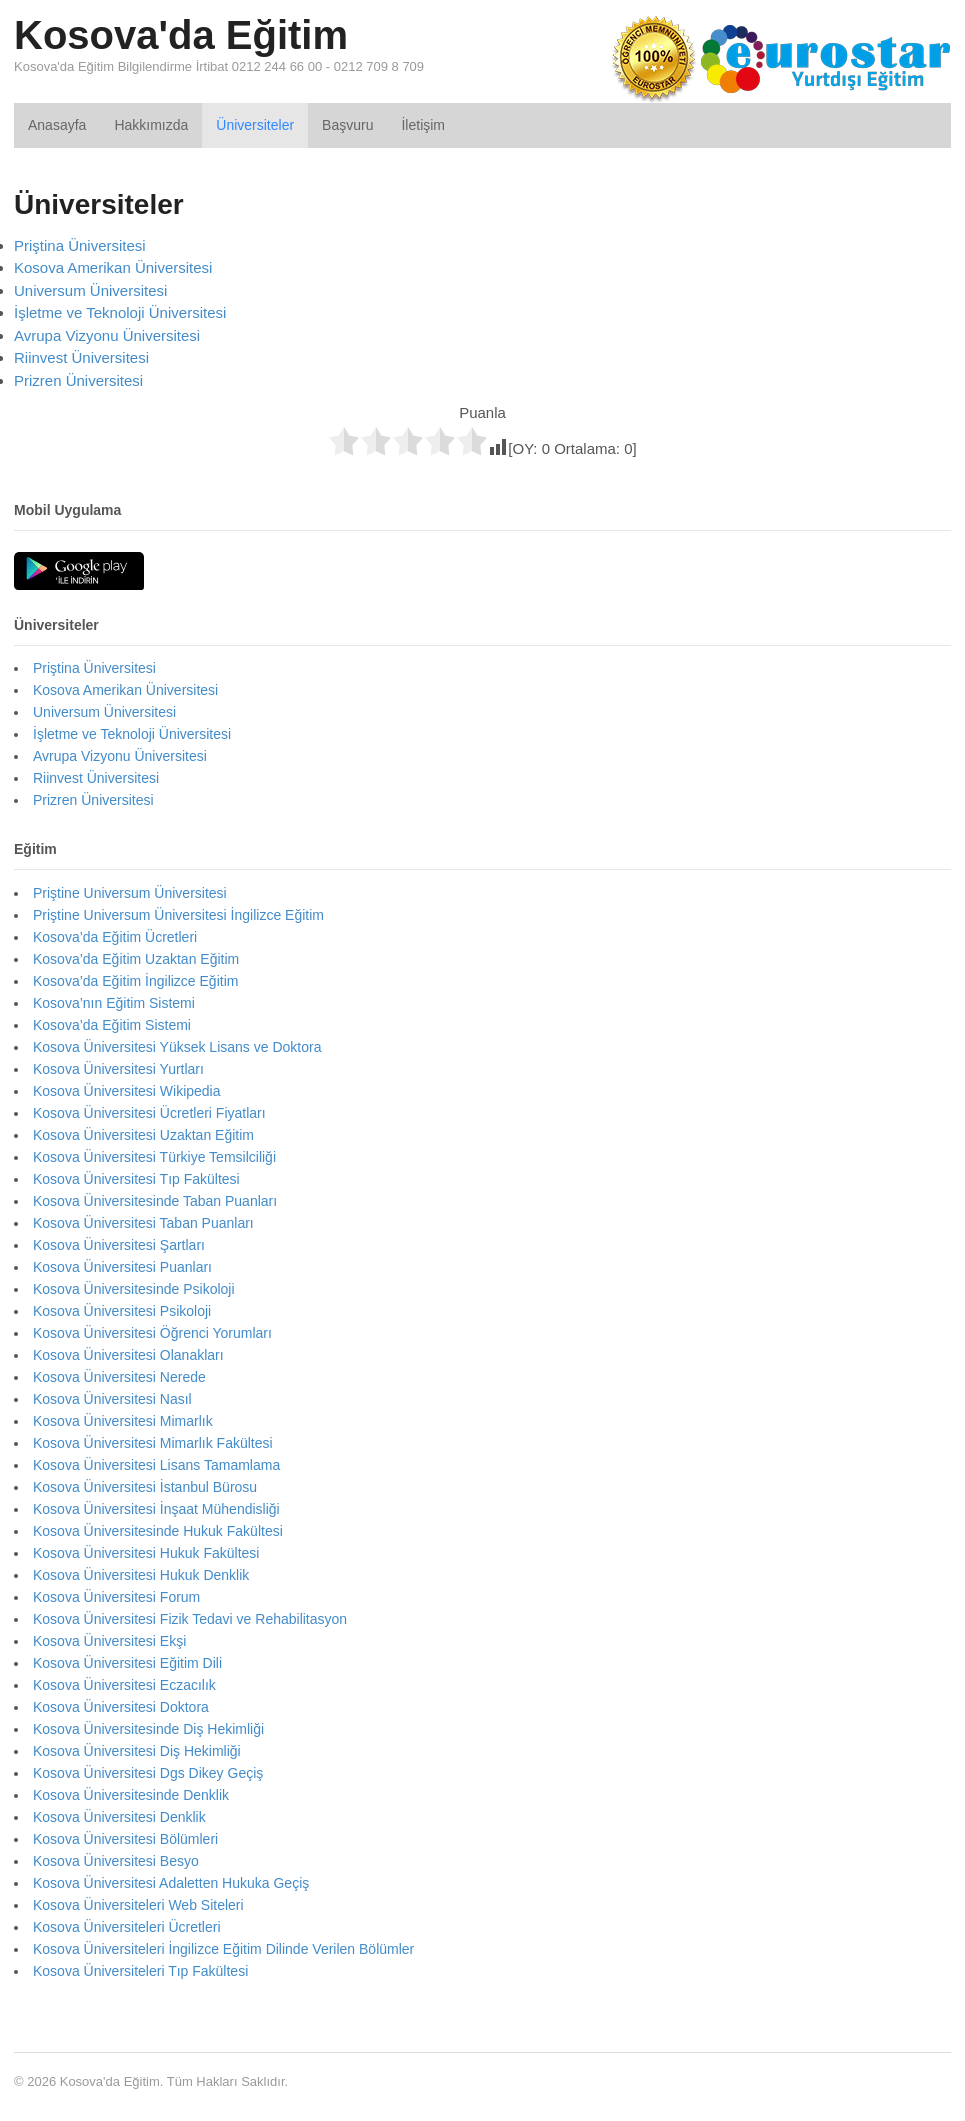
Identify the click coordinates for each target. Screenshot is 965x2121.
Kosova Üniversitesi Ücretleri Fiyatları (149, 1113)
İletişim (423, 125)
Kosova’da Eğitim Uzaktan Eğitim (136, 959)
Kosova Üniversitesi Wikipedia (127, 1091)
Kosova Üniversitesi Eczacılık (124, 1685)
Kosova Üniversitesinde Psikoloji (134, 1289)
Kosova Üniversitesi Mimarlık (123, 1421)
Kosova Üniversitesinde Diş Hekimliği (148, 1729)
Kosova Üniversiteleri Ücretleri (127, 1927)
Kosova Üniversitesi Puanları (122, 1267)
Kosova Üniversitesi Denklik (119, 1817)
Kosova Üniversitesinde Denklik (131, 1795)
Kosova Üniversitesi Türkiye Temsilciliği (154, 1157)
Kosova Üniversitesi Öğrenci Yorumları (152, 1333)
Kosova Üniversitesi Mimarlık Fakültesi (153, 1443)
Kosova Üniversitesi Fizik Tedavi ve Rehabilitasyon (190, 1619)
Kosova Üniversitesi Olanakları (128, 1355)
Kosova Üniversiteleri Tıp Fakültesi (140, 1971)
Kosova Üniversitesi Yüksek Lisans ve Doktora (177, 1047)
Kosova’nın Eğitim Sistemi (114, 1003)
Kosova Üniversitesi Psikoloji (122, 1311)
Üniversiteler (255, 125)
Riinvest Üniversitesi (81, 357)
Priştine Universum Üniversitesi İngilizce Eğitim (178, 915)
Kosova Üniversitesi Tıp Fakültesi (136, 1179)
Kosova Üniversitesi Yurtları (118, 1069)
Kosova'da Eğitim (181, 35)
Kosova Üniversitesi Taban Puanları (143, 1223)
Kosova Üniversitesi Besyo (116, 1861)
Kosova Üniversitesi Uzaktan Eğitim (143, 1135)
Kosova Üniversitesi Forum (116, 1597)
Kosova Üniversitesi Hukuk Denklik (141, 1575)
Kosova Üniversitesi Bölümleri (125, 1839)
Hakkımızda (151, 125)
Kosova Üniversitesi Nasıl (112, 1399)
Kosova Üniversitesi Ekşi (109, 1641)
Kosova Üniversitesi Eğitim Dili (127, 1663)
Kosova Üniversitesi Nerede (119, 1377)
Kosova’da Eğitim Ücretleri (115, 937)
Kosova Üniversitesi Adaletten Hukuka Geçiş (171, 1883)
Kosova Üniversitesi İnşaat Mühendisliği (156, 1509)
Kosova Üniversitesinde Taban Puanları (155, 1201)
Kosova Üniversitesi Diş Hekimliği (137, 1751)
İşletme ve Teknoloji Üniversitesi (120, 312)
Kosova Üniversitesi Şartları (119, 1245)
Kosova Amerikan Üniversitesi (113, 267)
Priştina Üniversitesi (80, 245)
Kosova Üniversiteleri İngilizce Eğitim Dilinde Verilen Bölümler (223, 1949)
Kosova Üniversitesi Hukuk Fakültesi (146, 1553)
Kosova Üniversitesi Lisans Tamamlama (156, 1465)
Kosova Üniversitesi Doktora (121, 1707)
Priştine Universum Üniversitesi (130, 893)
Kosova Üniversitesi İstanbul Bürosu (145, 1487)
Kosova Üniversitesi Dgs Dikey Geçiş (148, 1773)
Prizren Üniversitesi (78, 380)
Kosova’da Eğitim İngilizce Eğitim (135, 981)
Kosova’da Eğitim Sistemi (112, 1025)
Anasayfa (57, 125)
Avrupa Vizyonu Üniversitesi (107, 335)
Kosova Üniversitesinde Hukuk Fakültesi (158, 1531)
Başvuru (347, 125)
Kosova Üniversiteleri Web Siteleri (138, 1905)
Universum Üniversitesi (90, 290)
